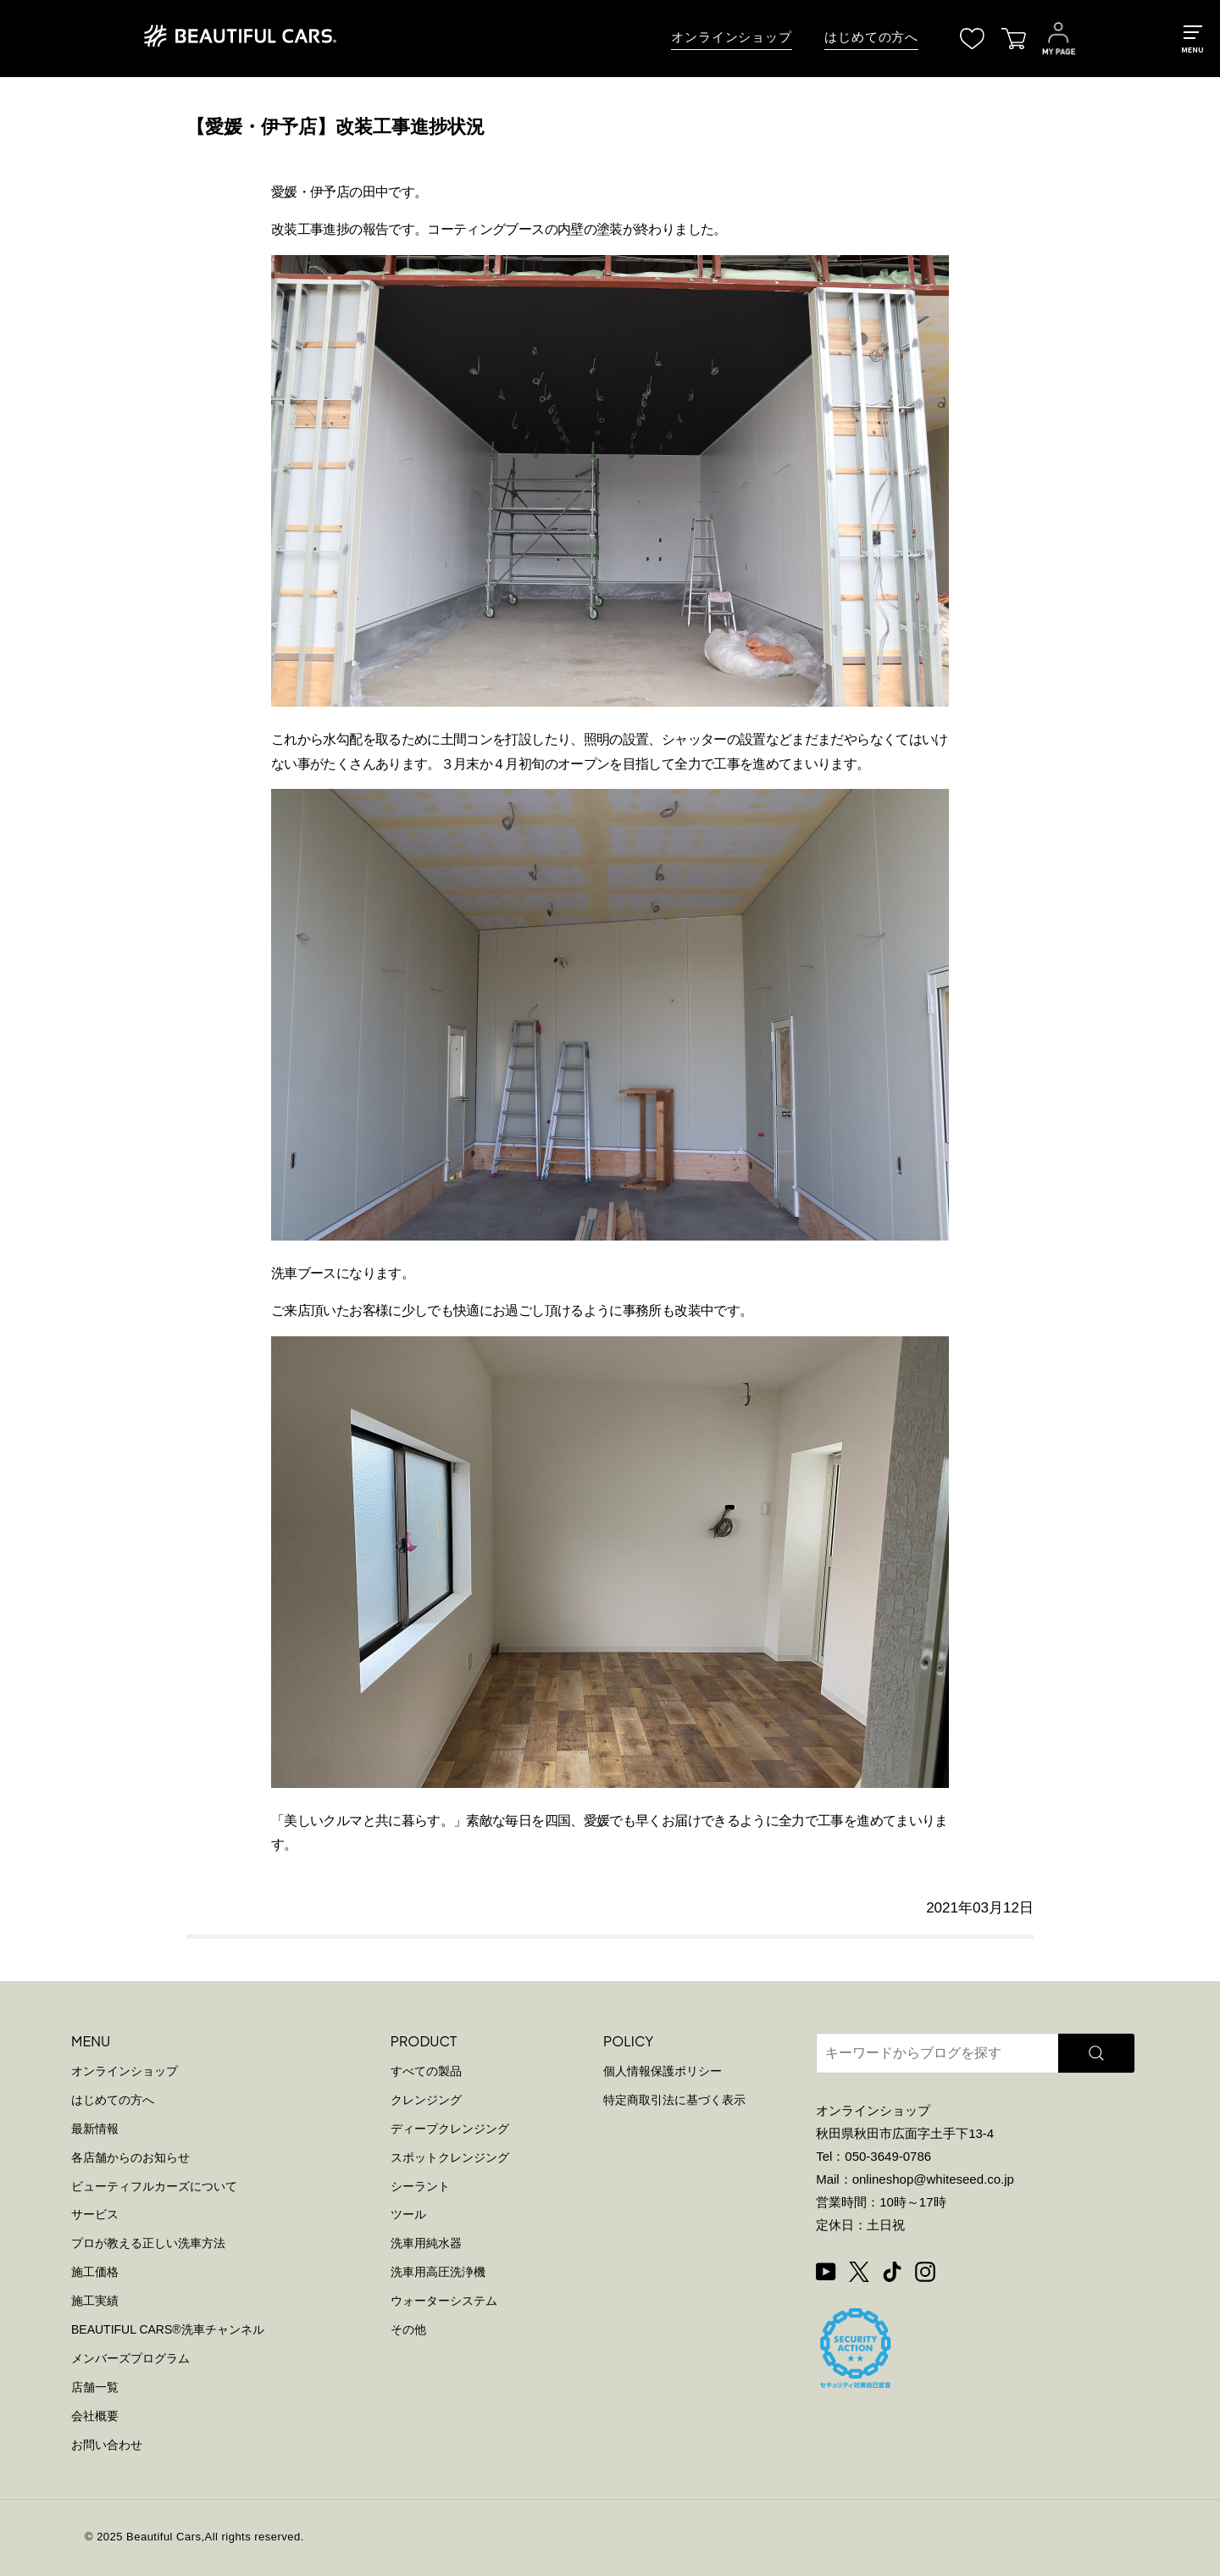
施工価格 (95, 2272)
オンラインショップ (731, 37)
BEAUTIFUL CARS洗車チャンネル (167, 2329)
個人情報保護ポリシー (662, 2071)
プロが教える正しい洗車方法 (148, 2243)
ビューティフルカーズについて (154, 2186)
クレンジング (426, 2100)
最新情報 (95, 2128)
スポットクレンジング (450, 2157)
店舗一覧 (95, 2387)
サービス (95, 2214)
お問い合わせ (106, 2444)
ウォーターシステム (444, 2300)
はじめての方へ (871, 37)
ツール (408, 2214)
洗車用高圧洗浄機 (438, 2272)
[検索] (1096, 2053)
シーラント (420, 2186)
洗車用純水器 (426, 2243)
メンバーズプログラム (130, 2358)
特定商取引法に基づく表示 (674, 2100)
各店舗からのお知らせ (130, 2157)
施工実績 (95, 2300)
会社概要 (95, 2416)
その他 (408, 2329)
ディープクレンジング (450, 2128)
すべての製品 (426, 2071)
